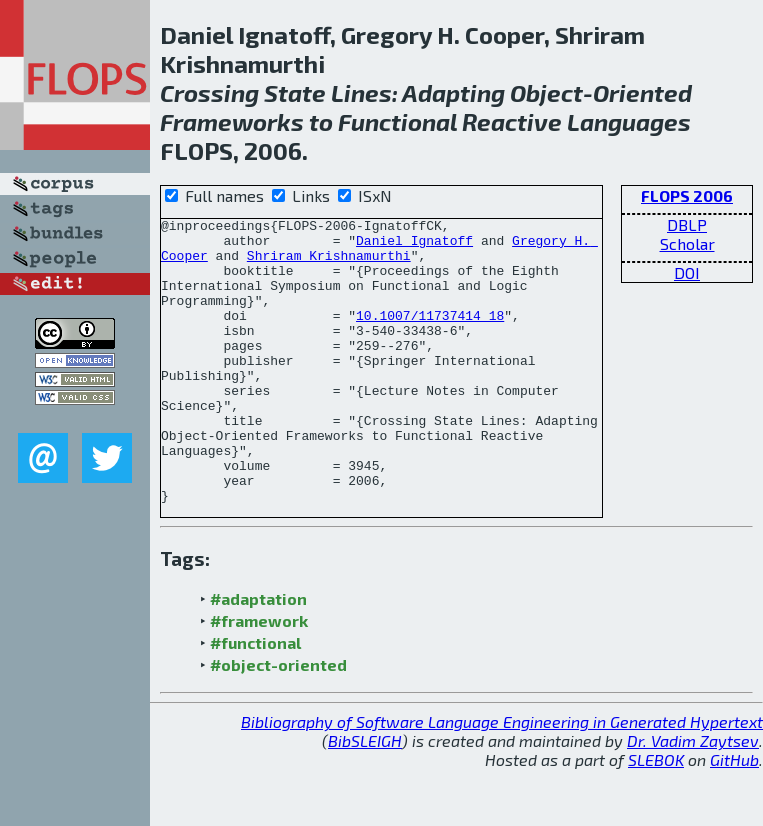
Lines (361, 92)
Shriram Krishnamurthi (329, 264)
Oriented (642, 92)
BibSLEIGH (365, 797)
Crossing (209, 92)
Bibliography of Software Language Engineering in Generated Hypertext (502, 778)
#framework (259, 677)
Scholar (687, 243)
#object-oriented (278, 721)
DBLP (687, 224)
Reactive (512, 121)
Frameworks (232, 121)
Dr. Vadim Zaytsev (693, 797)
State (295, 92)
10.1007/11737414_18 (430, 336)
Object (546, 92)
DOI (687, 272)
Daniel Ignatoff (414, 246)
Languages (629, 121)
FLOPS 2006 (687, 195)
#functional (255, 699)
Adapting (453, 92)
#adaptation (258, 655)
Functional (397, 121)
